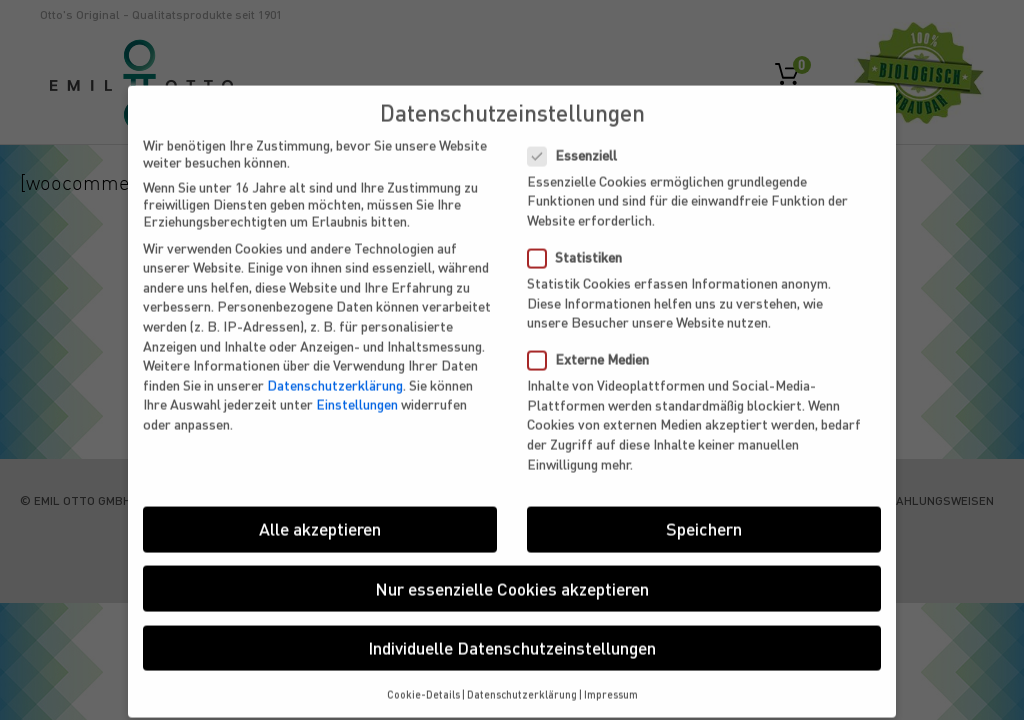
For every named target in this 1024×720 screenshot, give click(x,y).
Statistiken (583, 244)
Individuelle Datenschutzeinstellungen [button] (512, 634)
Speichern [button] (704, 516)
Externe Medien (596, 346)
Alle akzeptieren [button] (320, 516)
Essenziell (580, 141)
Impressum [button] (611, 681)
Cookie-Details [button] (423, 681)
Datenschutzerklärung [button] (522, 681)
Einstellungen (357, 391)
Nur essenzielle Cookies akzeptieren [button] (512, 575)
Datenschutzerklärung (335, 371)
